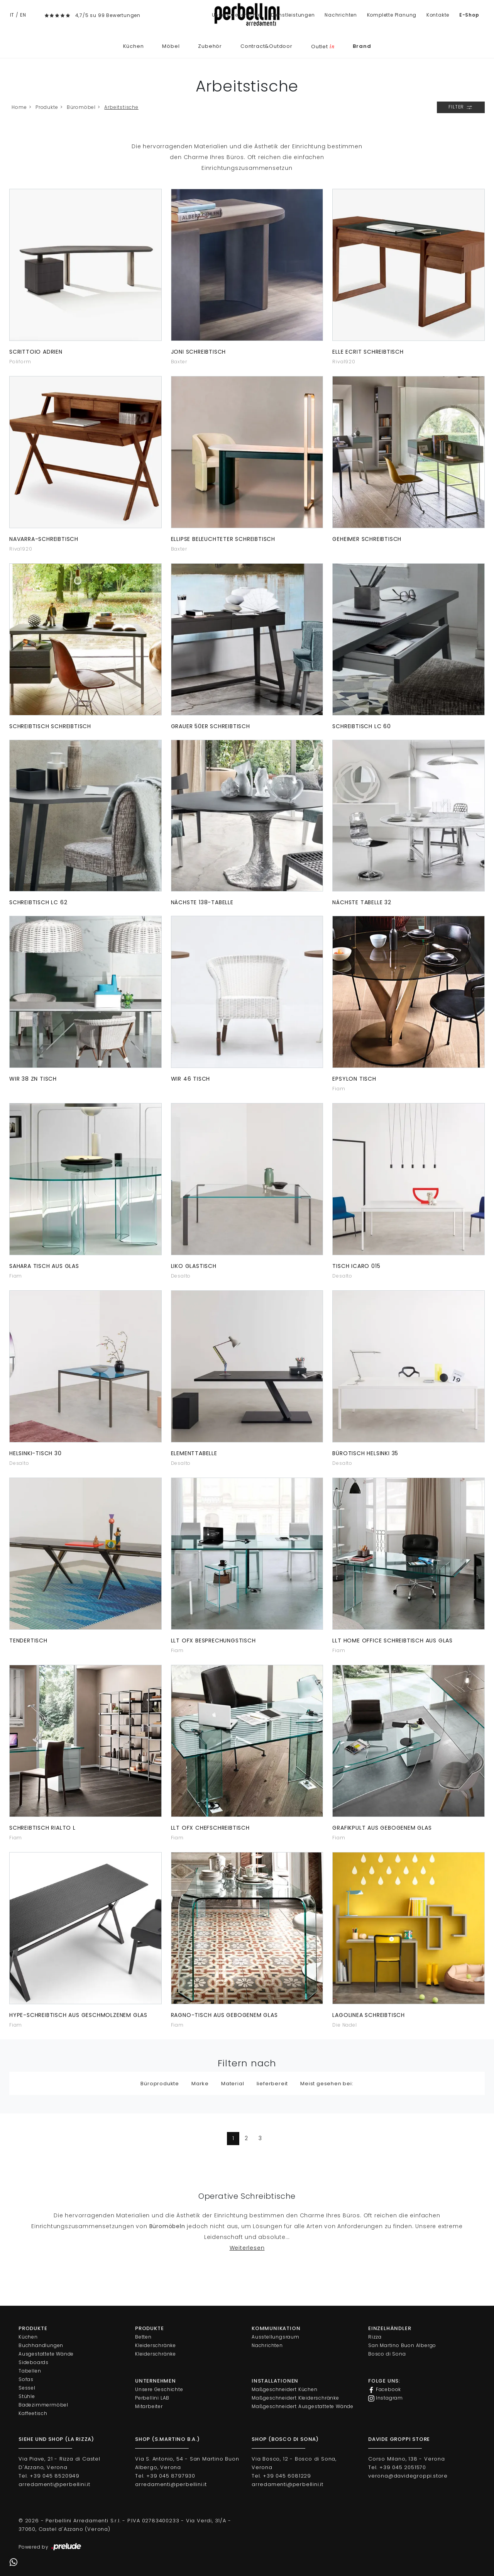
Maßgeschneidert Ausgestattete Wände (303, 2406)
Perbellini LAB (152, 2398)
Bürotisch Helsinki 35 (365, 1453)
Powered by (50, 2547)
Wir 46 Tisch (190, 1079)
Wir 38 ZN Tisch (33, 1079)
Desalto (181, 1276)
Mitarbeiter (149, 2406)
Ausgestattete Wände (46, 2354)
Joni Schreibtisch (198, 352)
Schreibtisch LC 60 (361, 726)
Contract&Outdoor (266, 46)
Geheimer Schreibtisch (366, 539)
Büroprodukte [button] (159, 2083)
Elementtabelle (194, 1453)
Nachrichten (341, 15)
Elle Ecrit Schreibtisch (367, 352)
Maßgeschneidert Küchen (285, 2389)
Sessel (27, 2387)
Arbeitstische (121, 107)
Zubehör (210, 46)
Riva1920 (343, 361)
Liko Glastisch (194, 1266)
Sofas (26, 2379)
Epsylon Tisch (354, 1079)
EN (23, 15)
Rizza (375, 2337)
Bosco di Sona (387, 2354)
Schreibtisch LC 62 (38, 902)
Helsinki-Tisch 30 (35, 1453)
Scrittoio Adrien (36, 352)
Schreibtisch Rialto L (42, 1828)
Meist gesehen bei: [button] (326, 2083)
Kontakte (437, 15)
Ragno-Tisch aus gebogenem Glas (224, 2015)
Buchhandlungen (41, 2345)
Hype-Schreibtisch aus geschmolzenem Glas (78, 2015)
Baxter (179, 361)
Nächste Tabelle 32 (361, 902)
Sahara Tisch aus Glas (44, 1266)
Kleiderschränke (155, 2345)
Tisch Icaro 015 (356, 1266)
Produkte (47, 107)
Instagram (385, 2398)
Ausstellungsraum (275, 2337)
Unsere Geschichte (236, 15)
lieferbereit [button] (272, 2083)
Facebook (384, 2389)
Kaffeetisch (33, 2413)
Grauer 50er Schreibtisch (210, 726)
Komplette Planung (392, 15)
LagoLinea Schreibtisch (368, 2015)
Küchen (133, 46)
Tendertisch (28, 1640)
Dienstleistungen (293, 15)
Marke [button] (200, 2083)
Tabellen (30, 2371)
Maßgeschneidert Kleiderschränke (295, 2398)
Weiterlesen (247, 2248)
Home (19, 107)
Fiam (338, 1088)
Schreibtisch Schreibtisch (50, 726)
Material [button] (232, 2083)
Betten (143, 2337)
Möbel (170, 46)
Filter (460, 107)
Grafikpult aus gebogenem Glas (381, 1828)
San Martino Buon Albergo (402, 2345)
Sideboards (34, 2362)
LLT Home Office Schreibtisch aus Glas (392, 1640)
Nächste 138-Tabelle (202, 902)
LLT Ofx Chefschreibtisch (210, 1828)
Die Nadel (344, 2025)
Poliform (20, 361)
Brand (362, 46)
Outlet (322, 46)
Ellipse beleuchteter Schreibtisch (223, 539)
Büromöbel (81, 107)
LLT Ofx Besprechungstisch (213, 1640)
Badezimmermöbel (43, 2404)
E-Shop (469, 15)
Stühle (27, 2396)
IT (12, 15)
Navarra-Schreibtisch (43, 539)
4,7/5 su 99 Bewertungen (107, 15)
